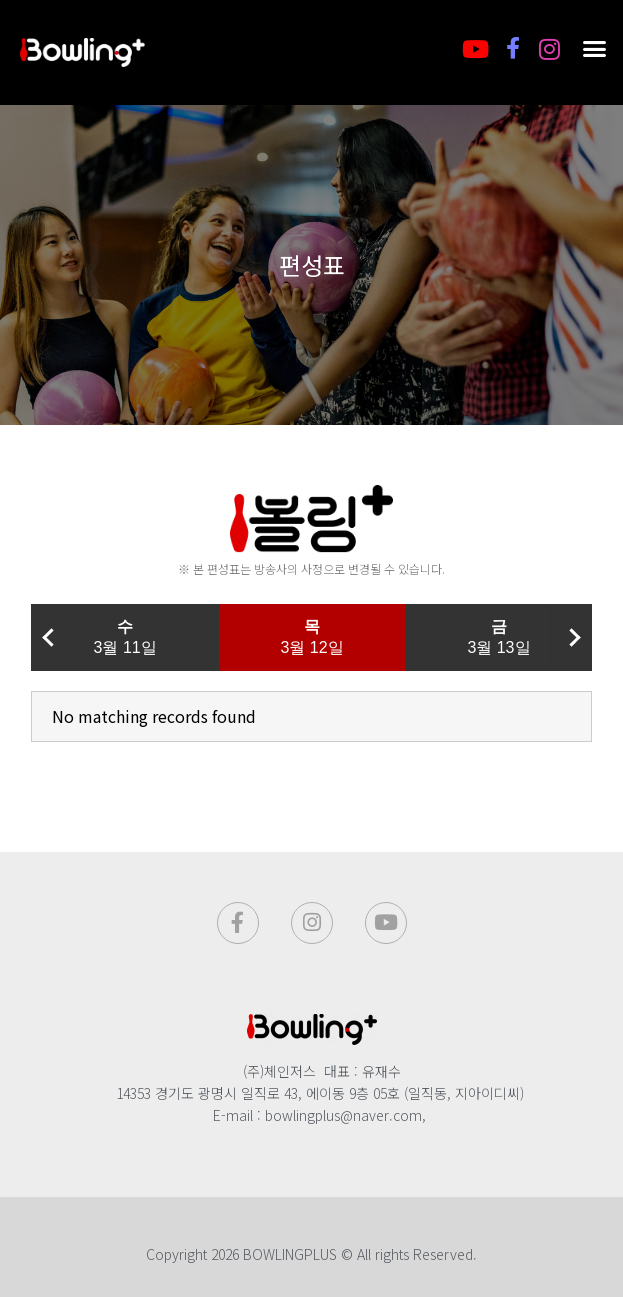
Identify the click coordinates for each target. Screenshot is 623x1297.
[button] (595, 49)
